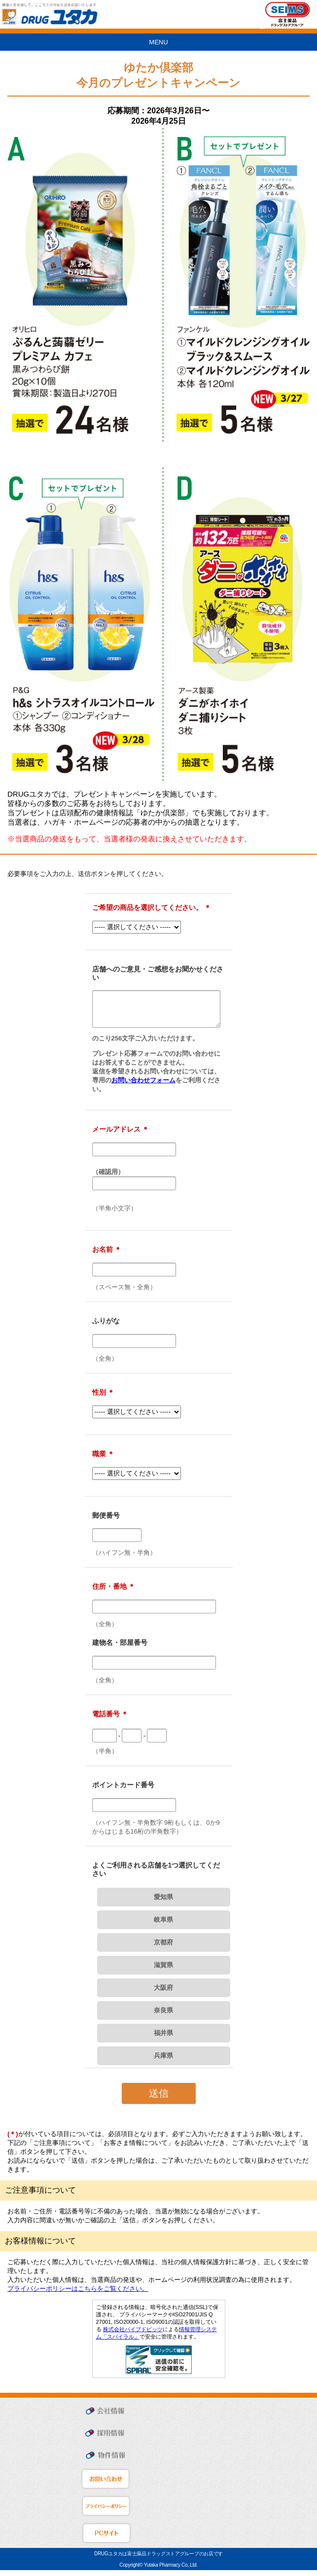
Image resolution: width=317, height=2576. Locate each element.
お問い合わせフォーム (143, 1086)
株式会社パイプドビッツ (133, 2335)
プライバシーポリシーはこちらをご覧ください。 (77, 2294)
